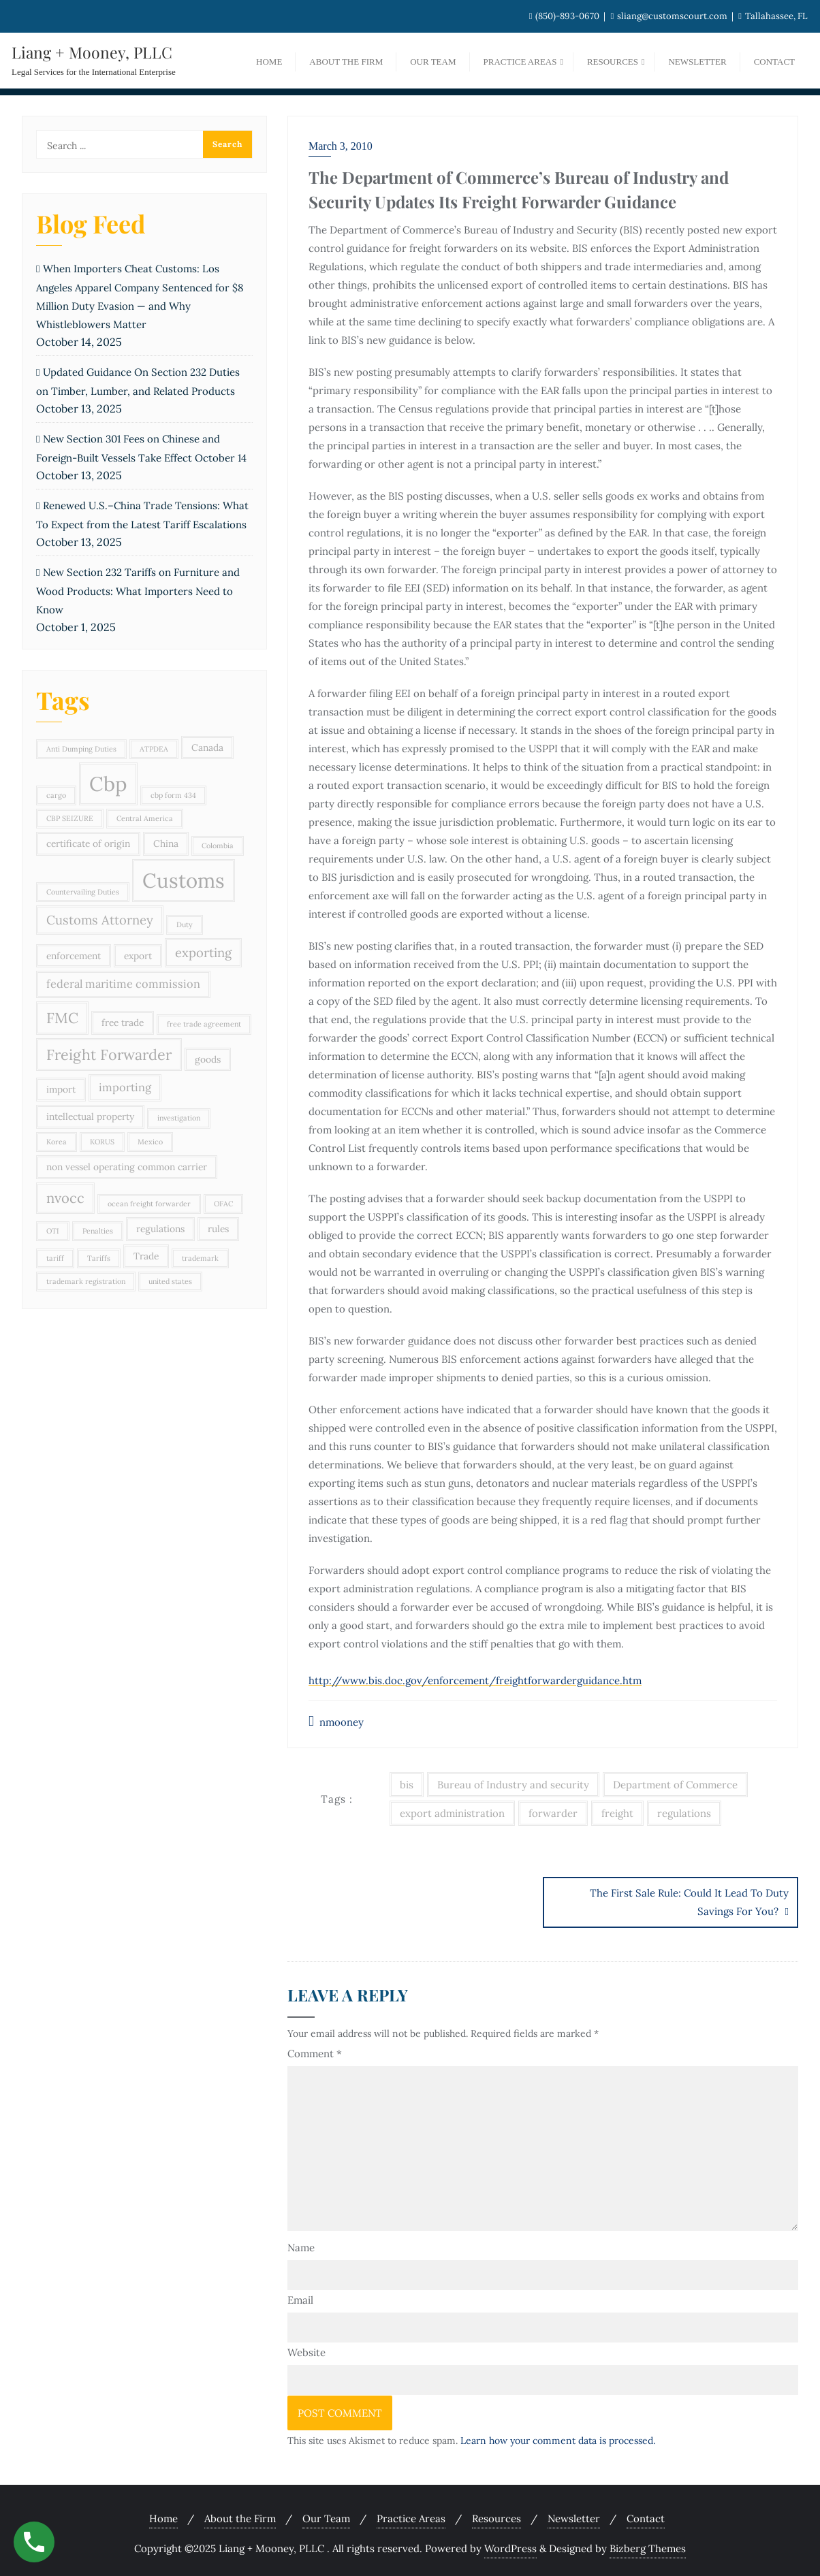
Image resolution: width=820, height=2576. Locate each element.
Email (300, 2296)
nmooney (336, 1721)
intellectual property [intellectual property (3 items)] (90, 1116)
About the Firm (240, 2515)
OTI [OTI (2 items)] (52, 1231)
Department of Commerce (675, 1784)
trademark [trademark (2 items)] (200, 1258)
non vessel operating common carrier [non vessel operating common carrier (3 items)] (126, 1167)
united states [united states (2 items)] (170, 1281)
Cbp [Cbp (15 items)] (108, 783)
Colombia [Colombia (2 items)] (218, 845)
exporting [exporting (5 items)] (203, 952)
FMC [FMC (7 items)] (62, 1017)
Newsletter (574, 2515)
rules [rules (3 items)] (218, 1229)
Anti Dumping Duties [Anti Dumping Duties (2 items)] (81, 749)
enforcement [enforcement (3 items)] (73, 956)
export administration (452, 1813)
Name (301, 2244)
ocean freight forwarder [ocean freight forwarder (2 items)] (149, 1203)
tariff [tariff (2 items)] (55, 1258)
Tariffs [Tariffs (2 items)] (98, 1258)
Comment (314, 2050)
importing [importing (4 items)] (125, 1087)
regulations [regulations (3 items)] (160, 1229)
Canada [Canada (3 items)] (207, 747)
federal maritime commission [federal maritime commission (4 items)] (123, 984)
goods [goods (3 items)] (208, 1059)
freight (617, 1813)
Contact (646, 2515)
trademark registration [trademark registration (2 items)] (85, 1281)
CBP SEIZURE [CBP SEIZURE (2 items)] (69, 818)
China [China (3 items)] (165, 843)
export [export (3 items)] (138, 956)
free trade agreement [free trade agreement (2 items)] (204, 1024)
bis (406, 1784)
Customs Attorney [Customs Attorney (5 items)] (99, 920)
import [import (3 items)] (61, 1089)
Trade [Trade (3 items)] (146, 1256)
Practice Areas (411, 2515)
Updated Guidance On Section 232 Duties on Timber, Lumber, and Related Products (138, 382)
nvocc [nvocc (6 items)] (65, 1198)
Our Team (326, 2515)
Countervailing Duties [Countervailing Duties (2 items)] (82, 892)
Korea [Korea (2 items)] (56, 1141)
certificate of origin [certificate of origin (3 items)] (88, 843)
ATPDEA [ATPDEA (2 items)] (154, 749)
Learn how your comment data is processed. (557, 2437)
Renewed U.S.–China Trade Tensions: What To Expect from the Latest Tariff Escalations (142, 515)
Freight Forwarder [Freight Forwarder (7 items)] (109, 1054)
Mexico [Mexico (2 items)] (150, 1141)
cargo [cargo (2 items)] (56, 795)
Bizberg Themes (648, 2545)
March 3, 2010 (341, 146)
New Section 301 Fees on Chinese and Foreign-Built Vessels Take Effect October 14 (141, 448)
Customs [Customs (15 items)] (183, 880)
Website (306, 2348)
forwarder (553, 1813)
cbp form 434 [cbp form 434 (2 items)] (173, 795)
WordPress (510, 2545)
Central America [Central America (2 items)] (144, 818)
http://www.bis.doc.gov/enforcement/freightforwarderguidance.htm (475, 1680)
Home (163, 2515)
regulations (684, 1813)
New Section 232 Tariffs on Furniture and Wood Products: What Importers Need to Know (138, 591)
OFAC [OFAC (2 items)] (223, 1203)
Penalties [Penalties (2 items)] (97, 1231)
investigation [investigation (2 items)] (178, 1118)
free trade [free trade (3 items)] (122, 1022)
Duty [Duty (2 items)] (184, 924)
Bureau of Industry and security (513, 1784)
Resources (496, 2515)
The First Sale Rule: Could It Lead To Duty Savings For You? (689, 1902)
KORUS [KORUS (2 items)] (102, 1141)
